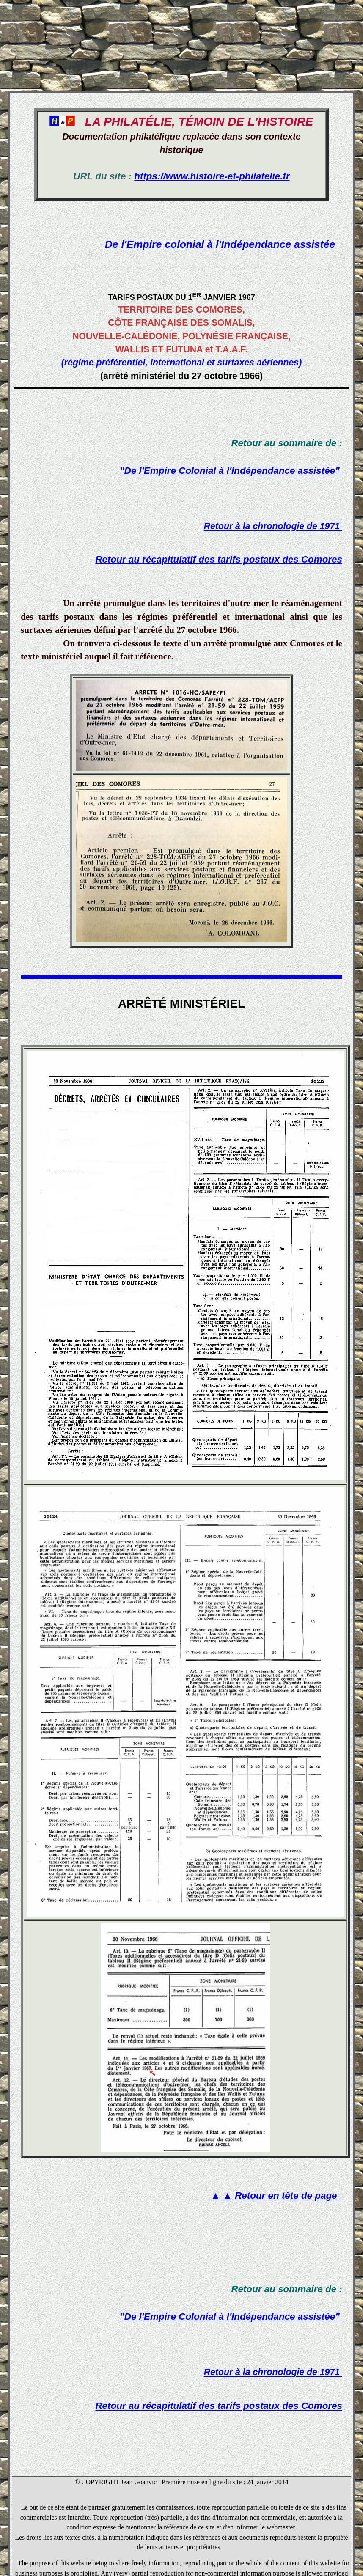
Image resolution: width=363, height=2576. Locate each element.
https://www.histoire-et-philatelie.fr (211, 176)
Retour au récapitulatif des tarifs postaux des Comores (218, 559)
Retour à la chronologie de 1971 (273, 526)
